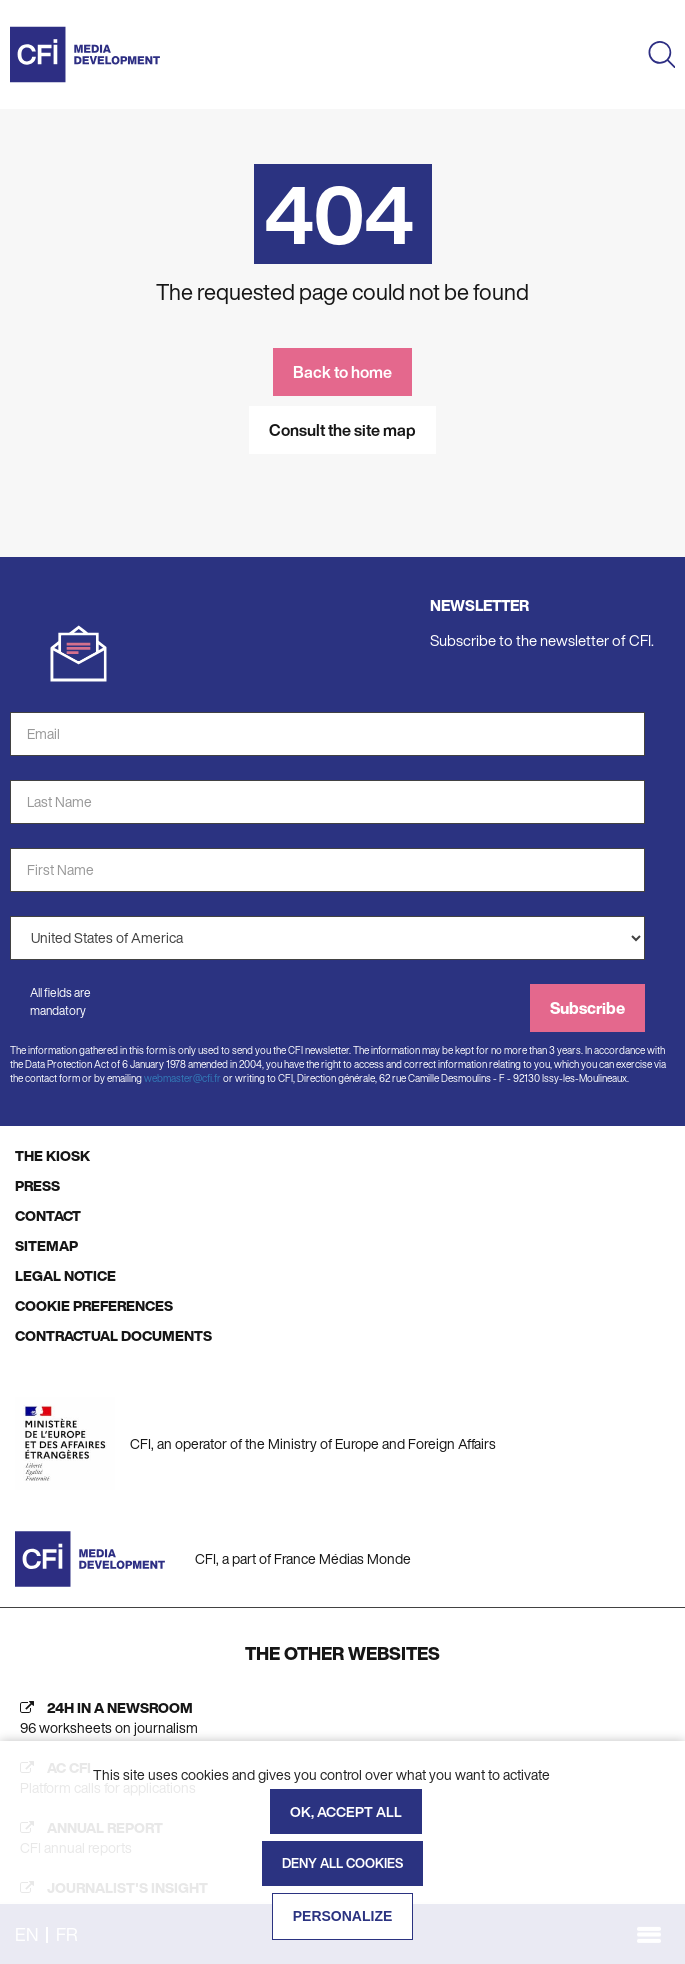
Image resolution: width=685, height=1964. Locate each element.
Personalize (343, 1916)
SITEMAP (46, 1245)
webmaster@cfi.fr (182, 1078)
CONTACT (48, 1215)
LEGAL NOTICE (65, 1275)
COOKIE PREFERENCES (94, 1305)
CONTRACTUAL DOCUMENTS (113, 1335)
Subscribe (587, 1008)
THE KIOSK (52, 1155)
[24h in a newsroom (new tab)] (342, 1718)
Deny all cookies (342, 1863)
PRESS (37, 1185)
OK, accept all (346, 1811)
